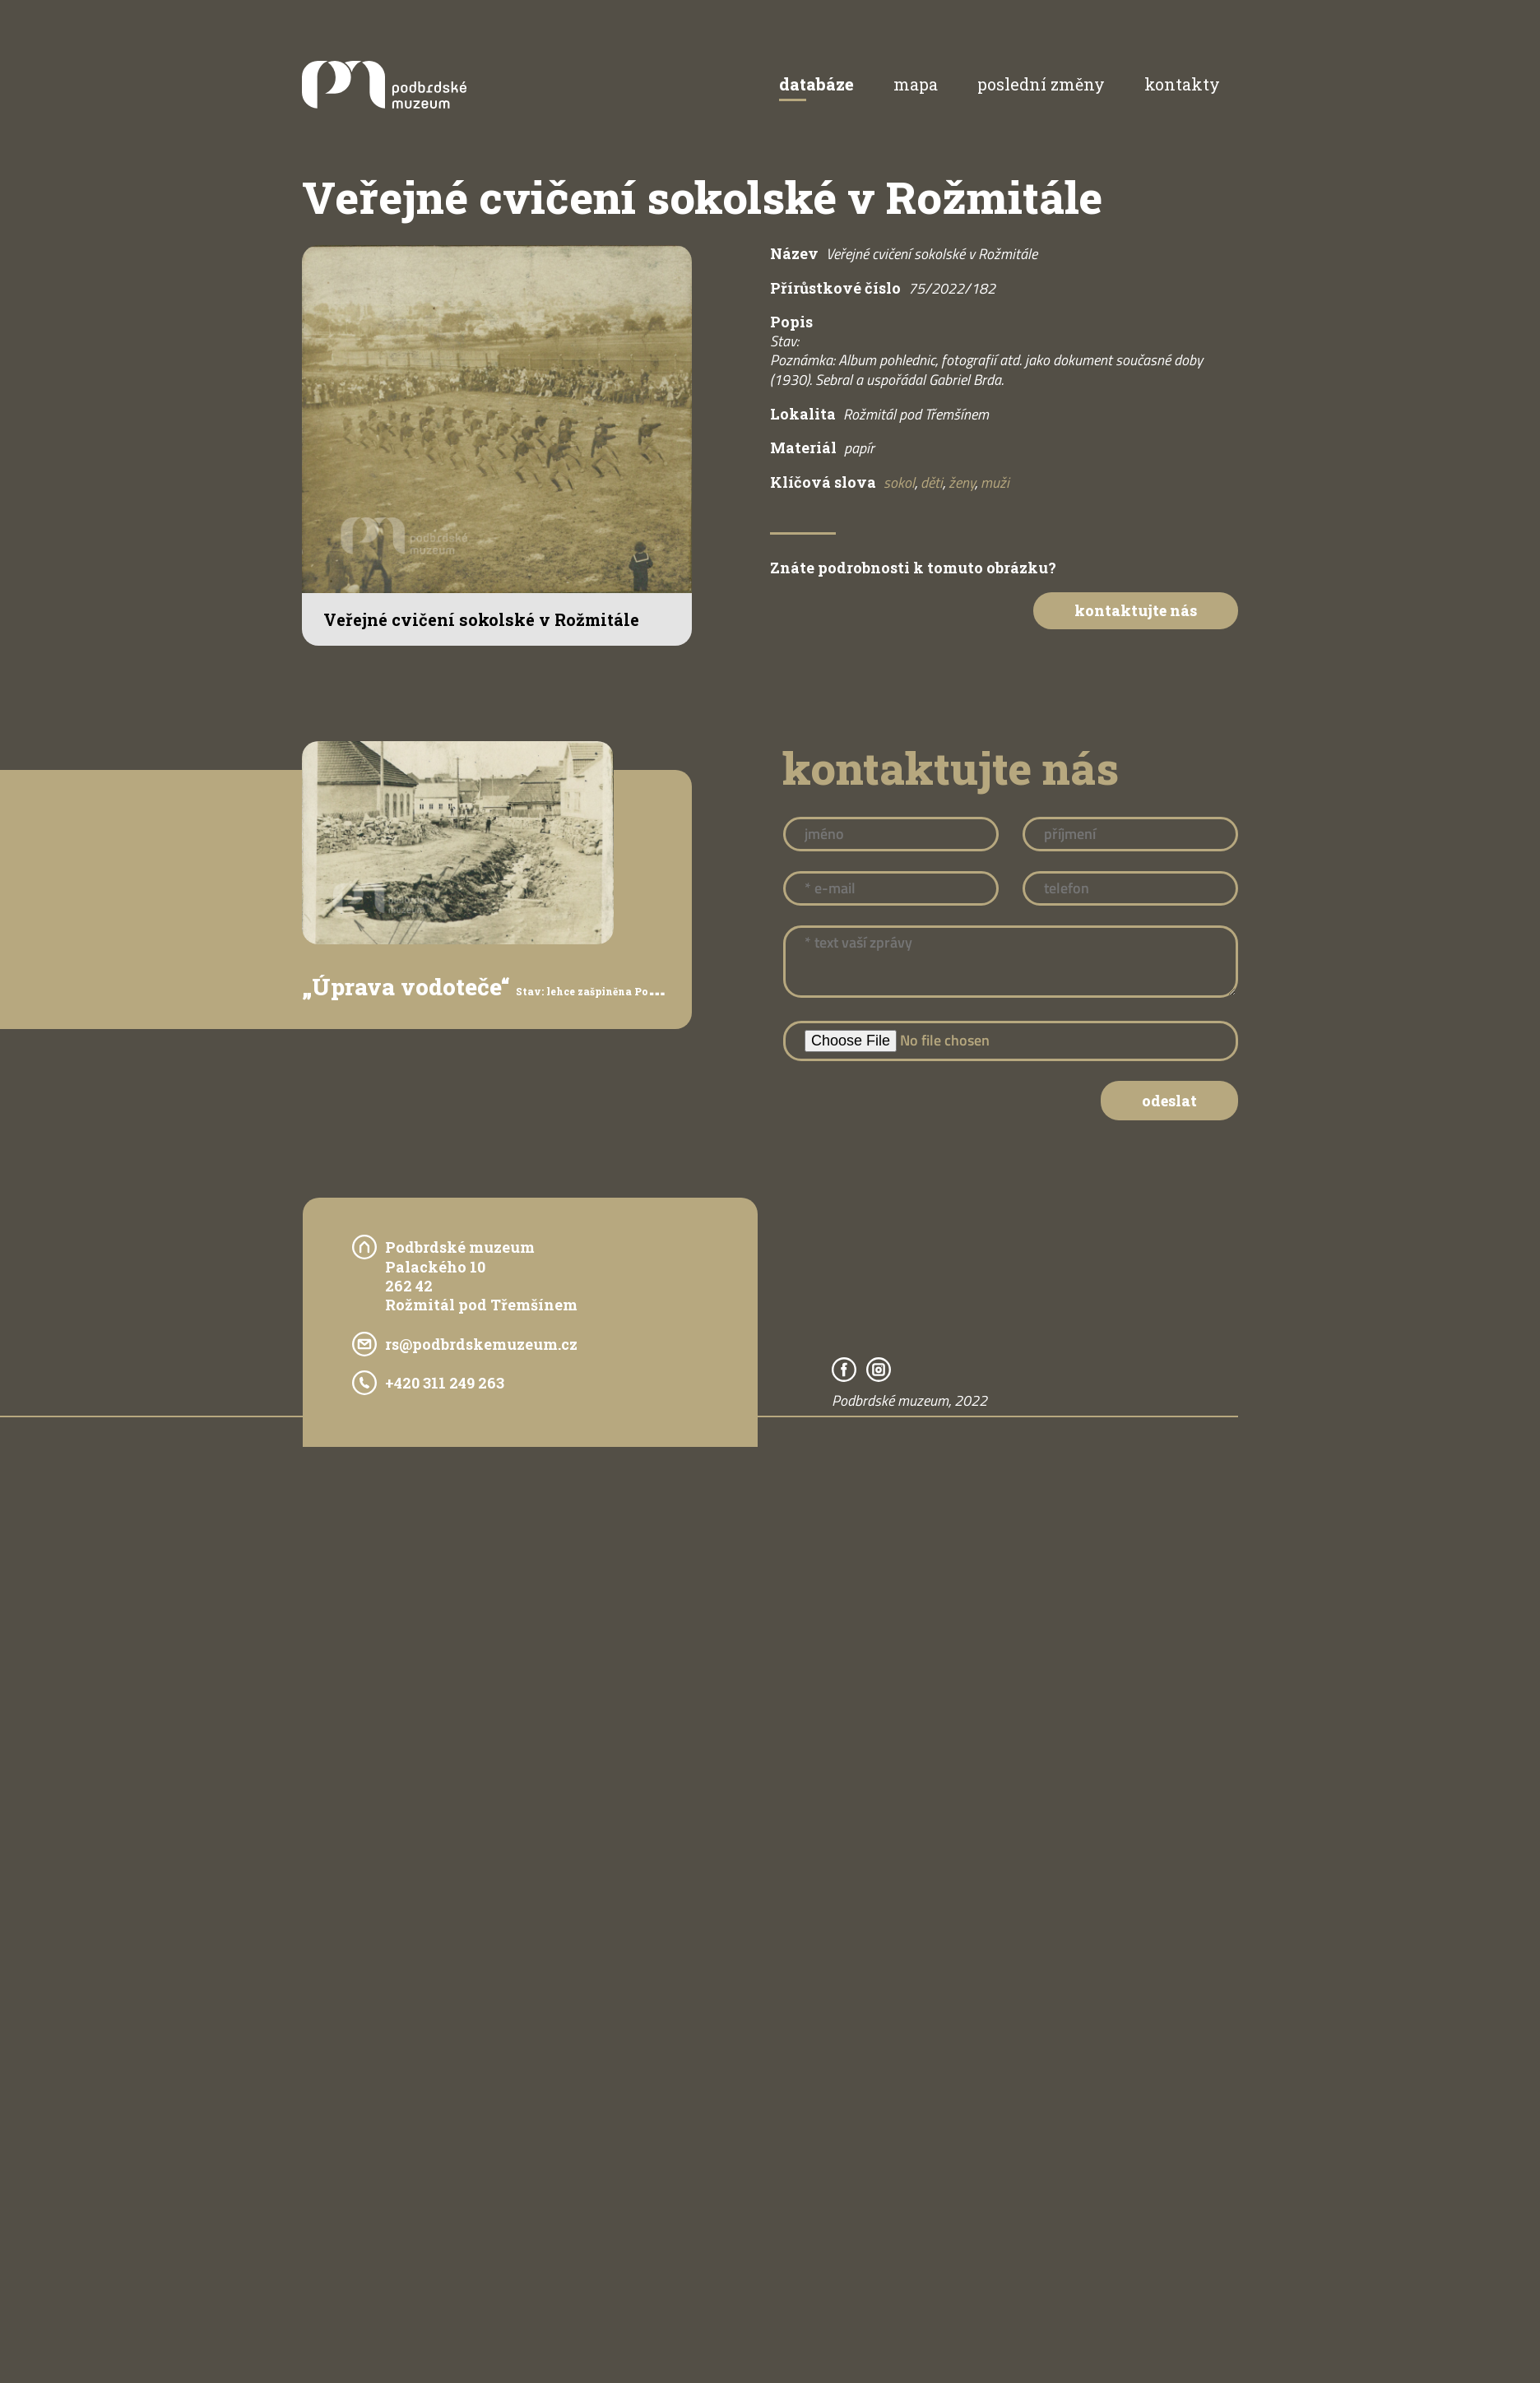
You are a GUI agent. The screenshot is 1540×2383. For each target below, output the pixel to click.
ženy (962, 482)
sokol (899, 482)
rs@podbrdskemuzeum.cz (481, 1344)
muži (995, 482)
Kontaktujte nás (1135, 610)
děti (932, 482)
